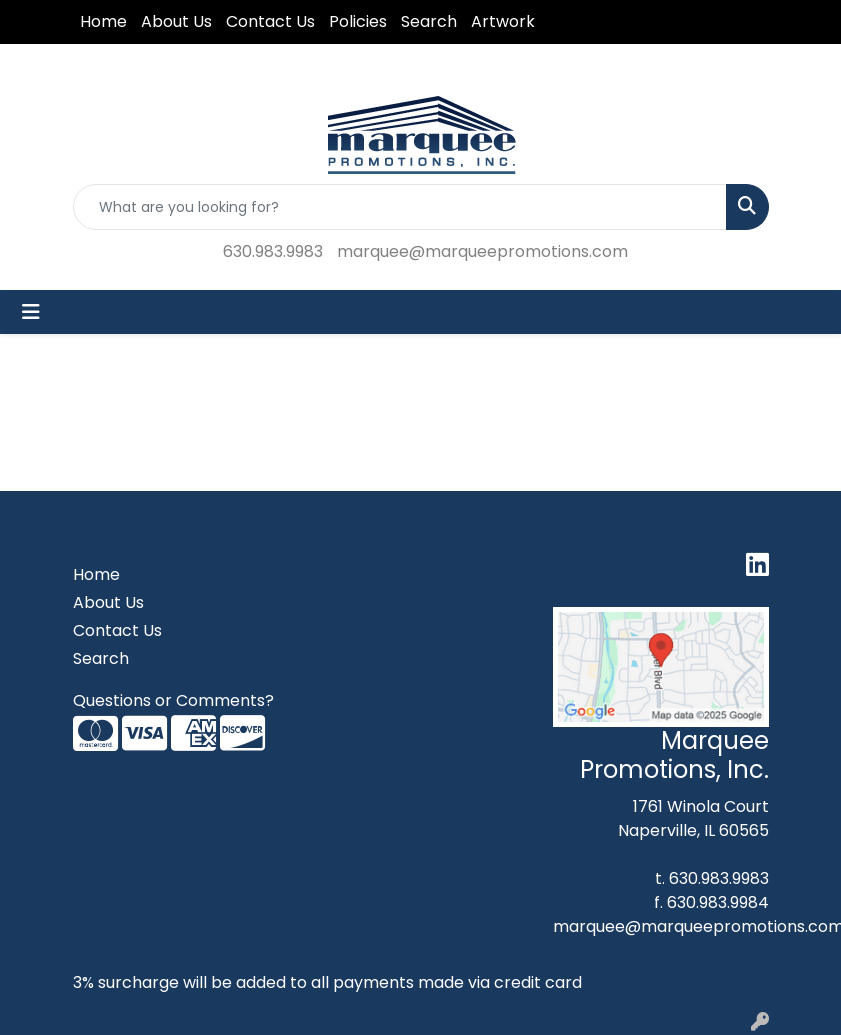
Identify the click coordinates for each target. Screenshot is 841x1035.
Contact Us (270, 21)
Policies (358, 21)
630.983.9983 (273, 251)
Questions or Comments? (173, 700)
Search (429, 21)
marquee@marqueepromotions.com (482, 251)
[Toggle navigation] (31, 312)
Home (103, 21)
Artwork (503, 21)
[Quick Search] (400, 207)
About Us (176, 21)
